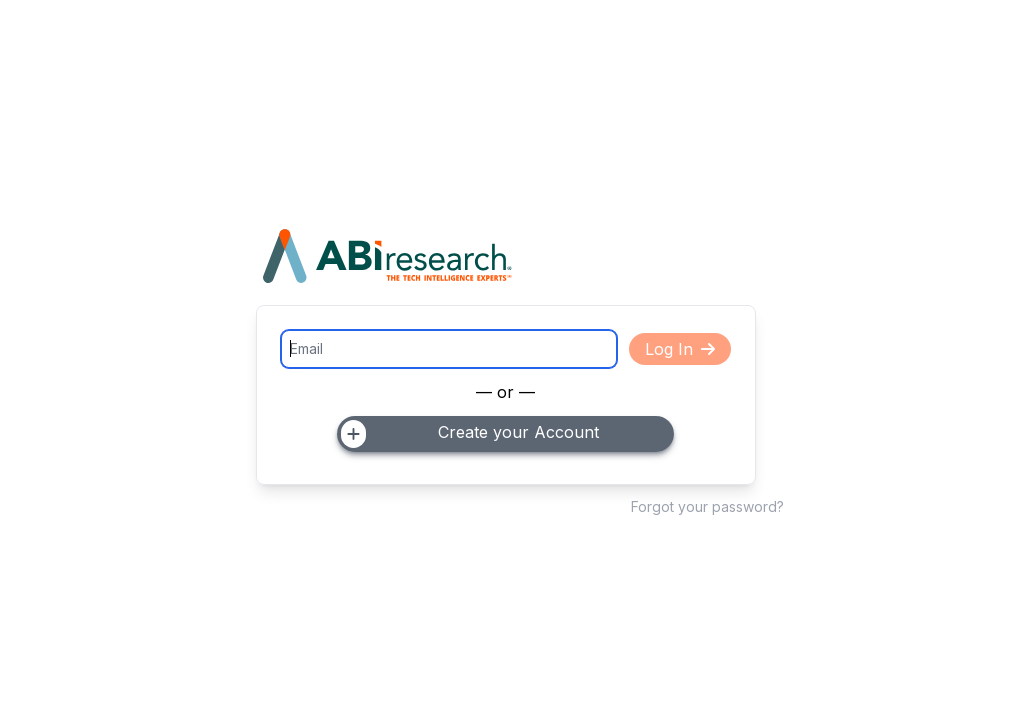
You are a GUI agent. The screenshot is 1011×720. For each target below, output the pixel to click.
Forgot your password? (707, 506)
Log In (680, 349)
